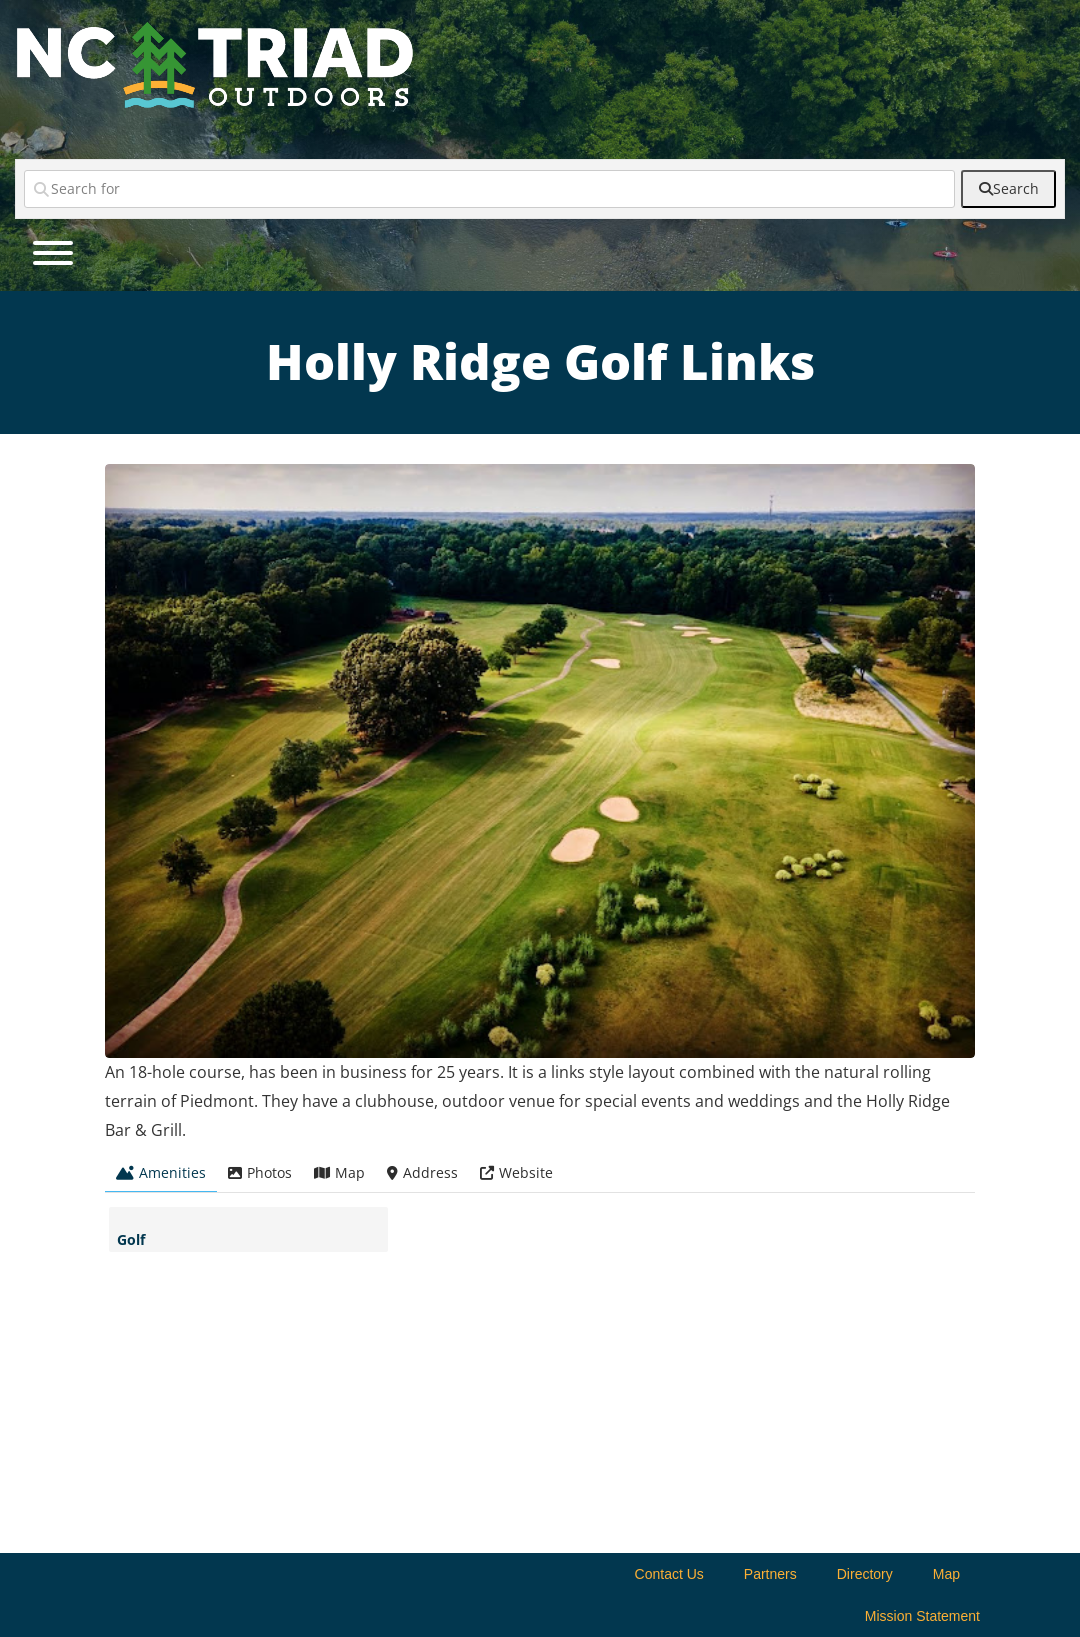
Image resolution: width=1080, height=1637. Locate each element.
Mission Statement (922, 1616)
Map (339, 1172)
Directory (865, 1574)
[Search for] (489, 189)
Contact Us (669, 1574)
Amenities (161, 1172)
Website (516, 1172)
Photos (260, 1172)
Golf (131, 1239)
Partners (770, 1574)
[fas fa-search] (1008, 189)
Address (422, 1172)
